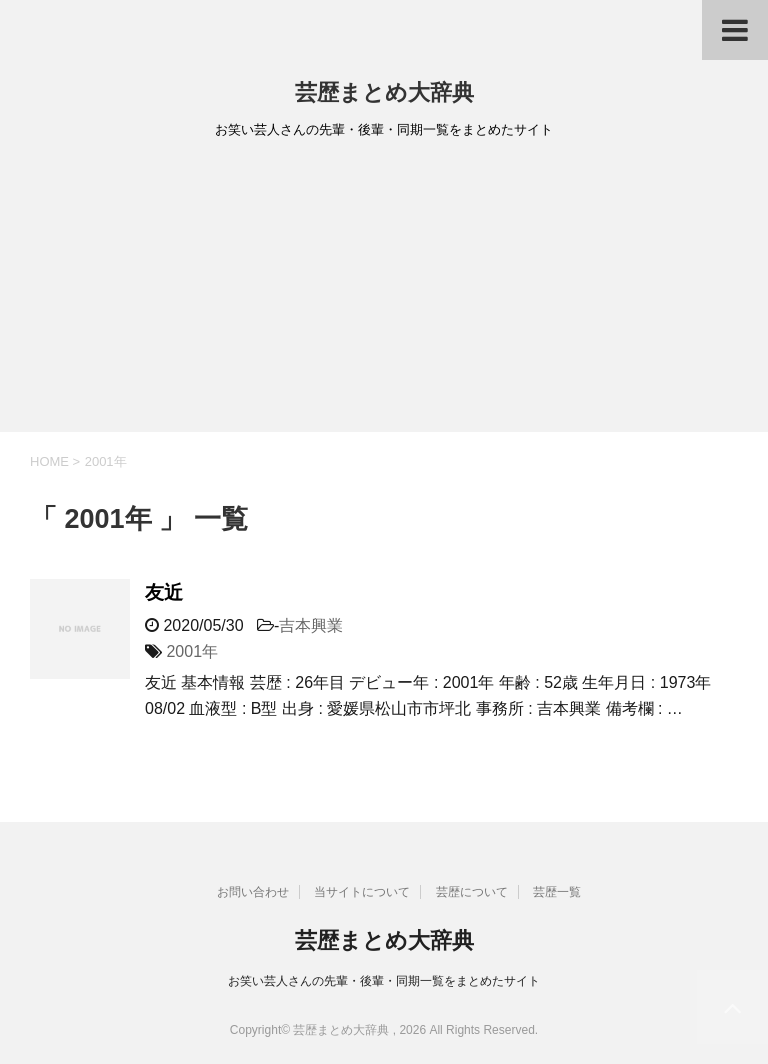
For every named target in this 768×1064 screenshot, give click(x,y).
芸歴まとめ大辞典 (384, 92)
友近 (164, 592)
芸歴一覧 (557, 892)
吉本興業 (311, 625)
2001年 (192, 651)
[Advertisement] (384, 292)
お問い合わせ (253, 892)
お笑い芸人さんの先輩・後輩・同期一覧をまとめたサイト (384, 981)
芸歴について (472, 892)
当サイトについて (362, 892)
